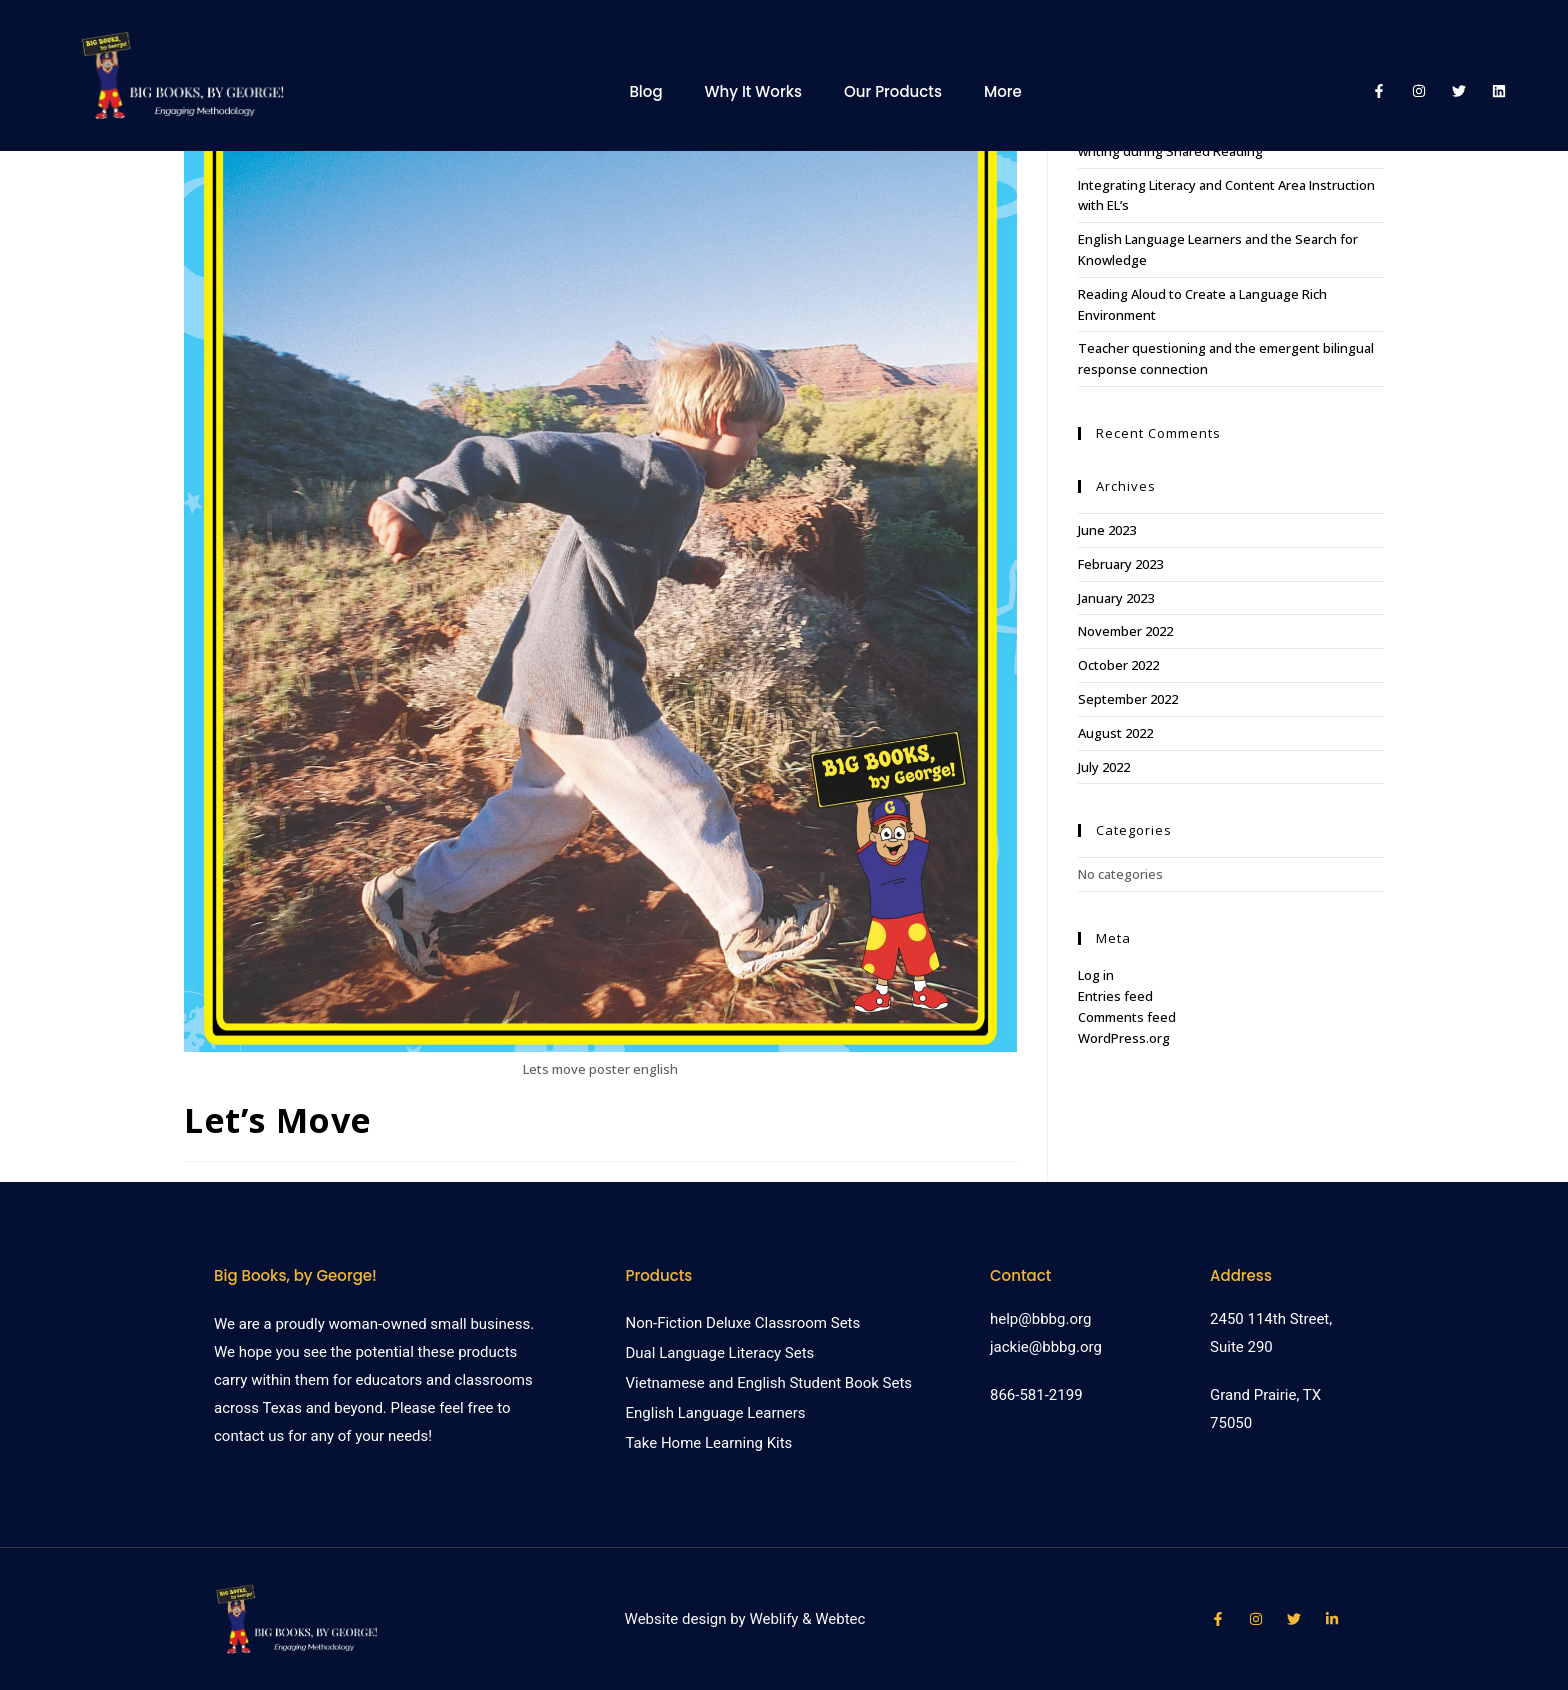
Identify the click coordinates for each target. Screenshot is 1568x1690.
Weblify (773, 1619)
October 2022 (1118, 665)
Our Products (893, 91)
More (1003, 91)
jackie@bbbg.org (1046, 1347)
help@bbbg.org (1040, 1319)
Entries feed (1115, 996)
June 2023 (1107, 530)
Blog (645, 91)
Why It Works (753, 91)
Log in (1096, 975)
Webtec (840, 1619)
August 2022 (1115, 733)
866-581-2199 (1036, 1395)
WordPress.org (1124, 1038)
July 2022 (1104, 767)
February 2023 (1120, 564)
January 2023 (1116, 598)
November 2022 (1125, 631)
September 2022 (1128, 699)
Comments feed (1127, 1017)
